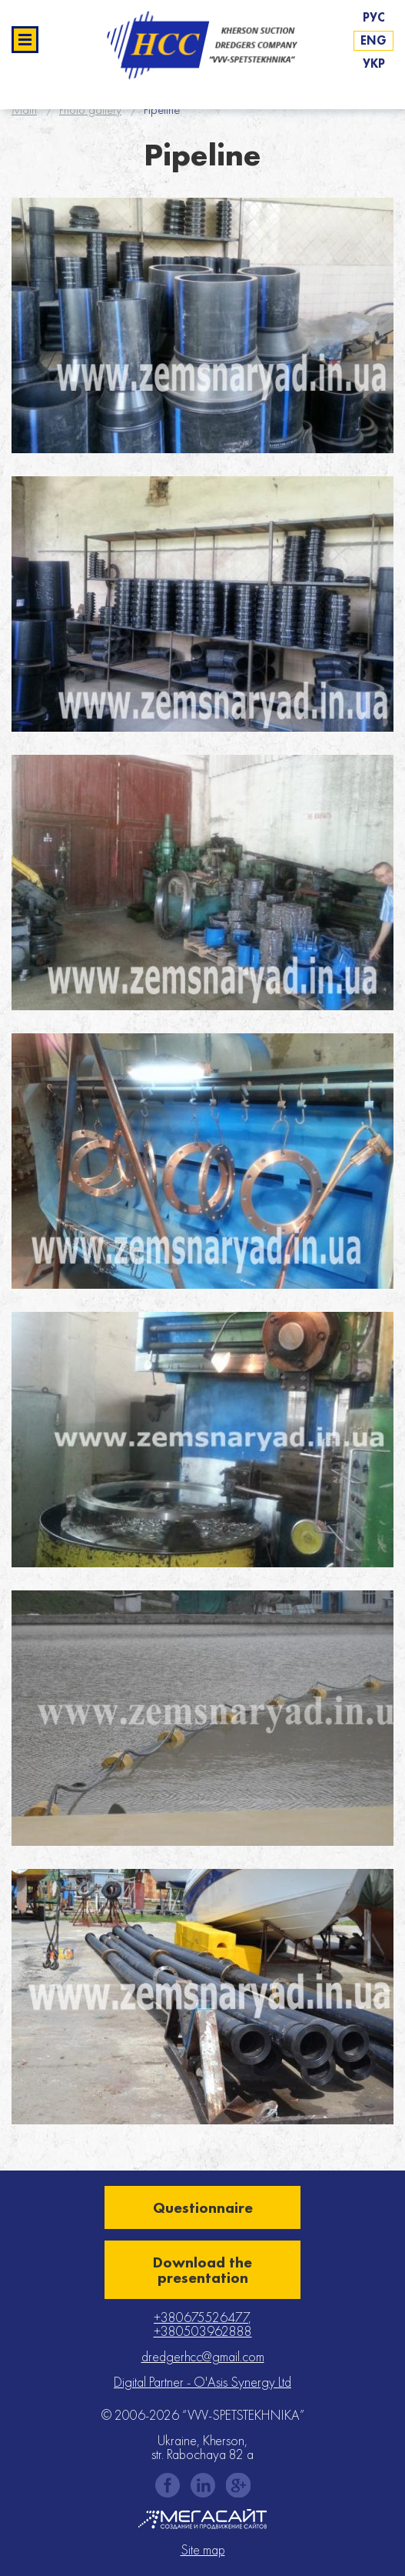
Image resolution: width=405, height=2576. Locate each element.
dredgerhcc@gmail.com (202, 2356)
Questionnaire (203, 2207)
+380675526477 (201, 2317)
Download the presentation (202, 2269)
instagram (203, 2485)
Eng (373, 40)
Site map (203, 2550)
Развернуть (25, 39)
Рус (374, 17)
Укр (374, 63)
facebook (167, 2485)
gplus (238, 2485)
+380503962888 (203, 2331)
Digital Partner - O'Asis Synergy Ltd (202, 2382)
